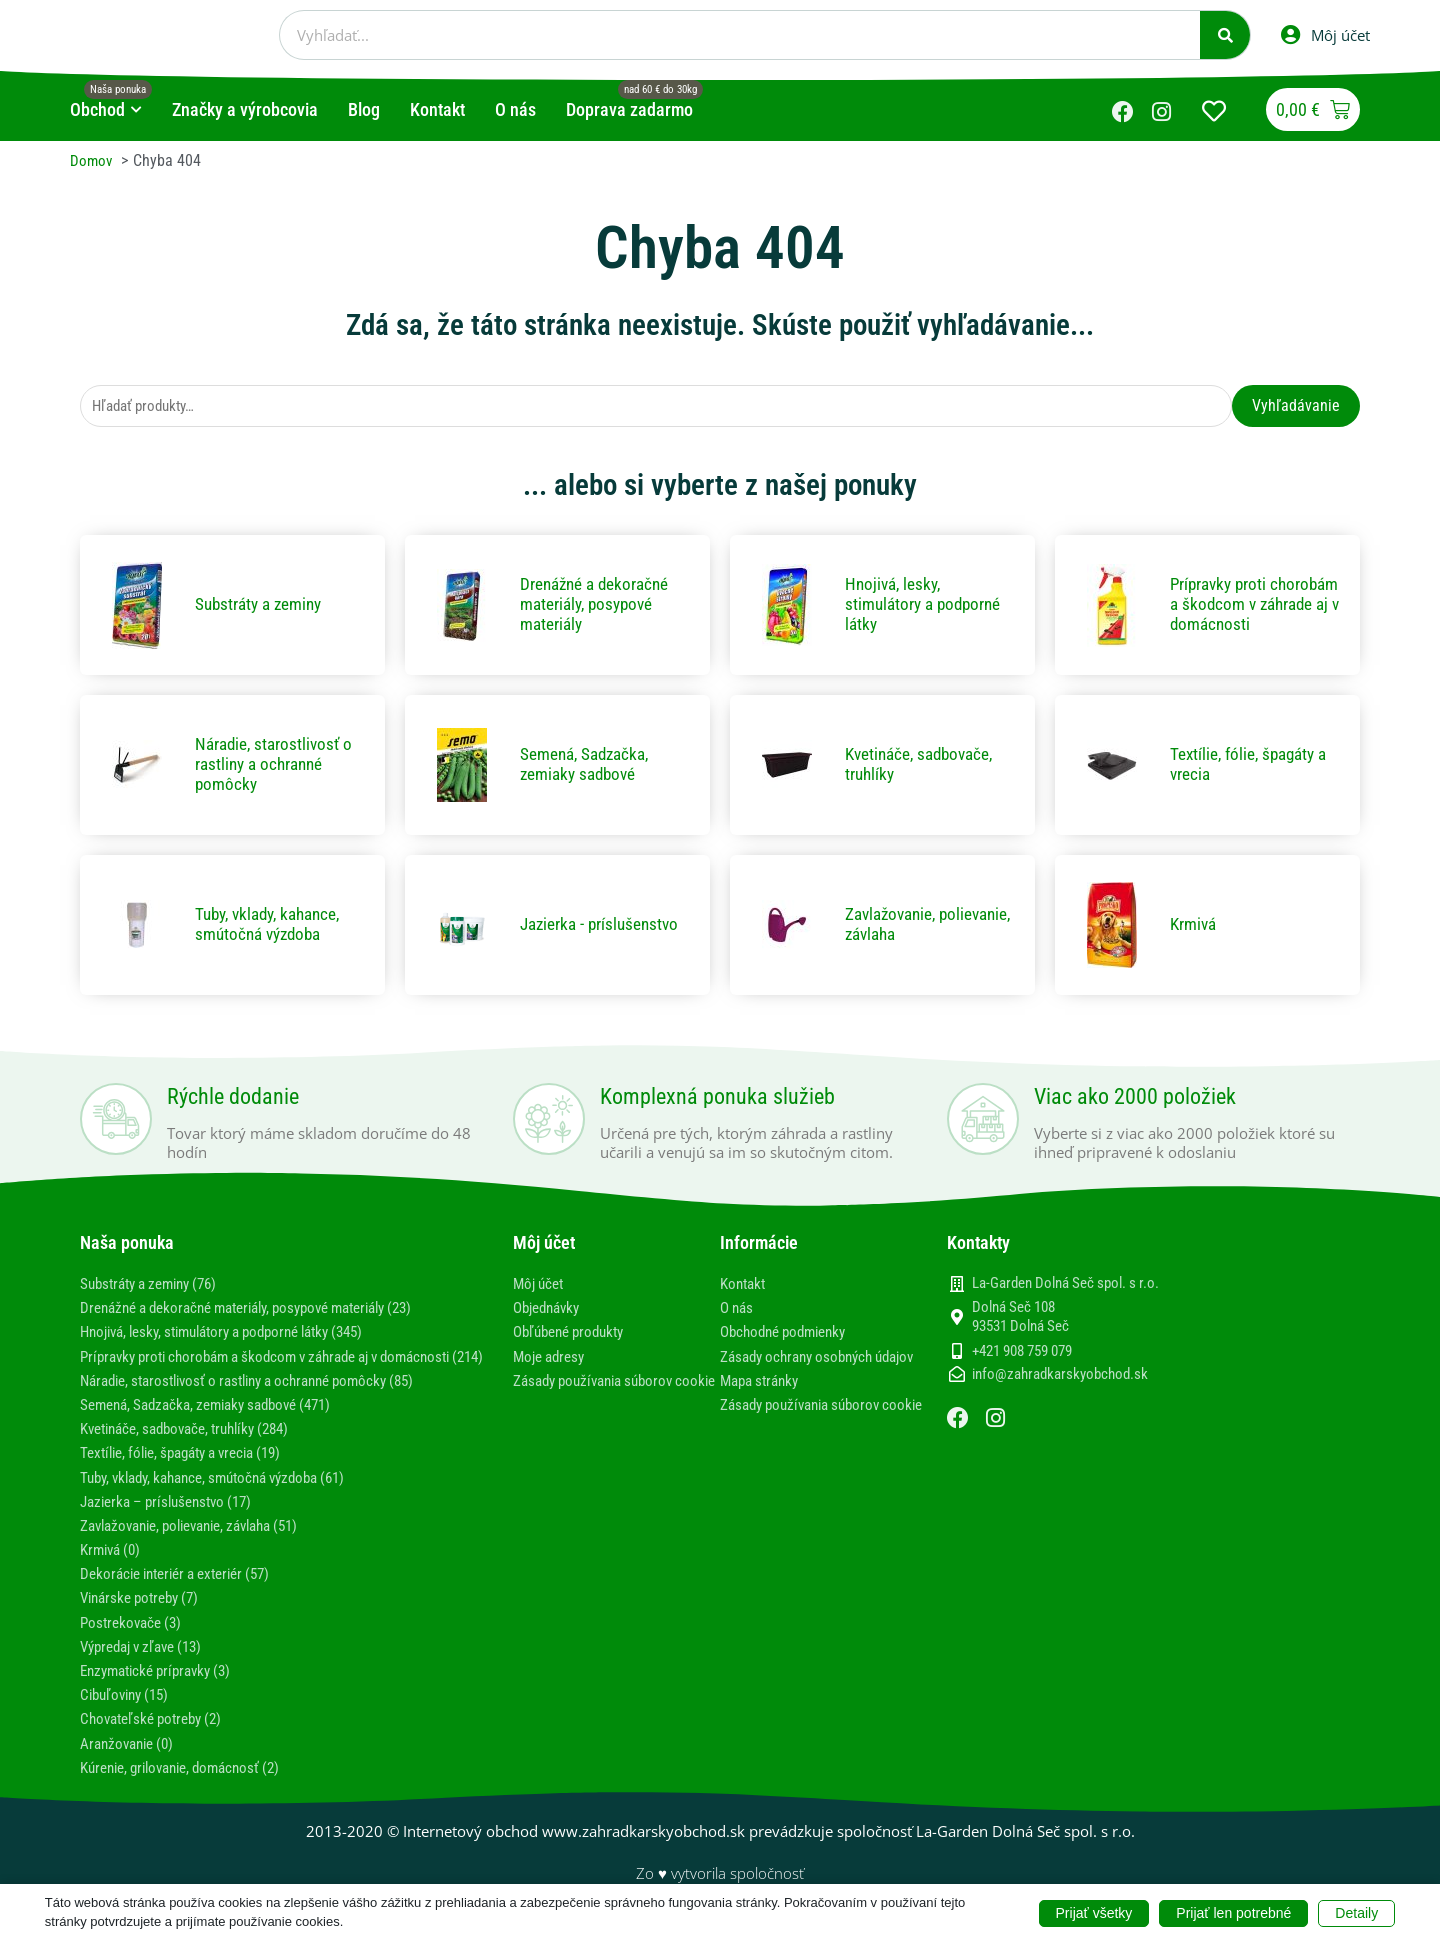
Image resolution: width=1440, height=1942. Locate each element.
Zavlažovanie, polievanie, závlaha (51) (203, 1547)
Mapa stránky (763, 1402)
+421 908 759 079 (1022, 1353)
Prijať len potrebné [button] (1233, 1912)
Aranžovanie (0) (131, 1764)
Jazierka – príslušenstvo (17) (174, 1522)
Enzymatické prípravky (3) (163, 1692)
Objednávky (550, 1310)
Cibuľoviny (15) (129, 1716)
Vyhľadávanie (1296, 406)
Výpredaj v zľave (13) (148, 1668)
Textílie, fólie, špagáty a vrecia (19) (193, 1474)
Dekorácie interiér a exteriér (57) (185, 1595)
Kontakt (745, 1286)
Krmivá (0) (113, 1571)
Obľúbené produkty (574, 1334)
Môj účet (541, 1286)
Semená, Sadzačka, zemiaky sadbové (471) (218, 1426)
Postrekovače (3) (134, 1643)
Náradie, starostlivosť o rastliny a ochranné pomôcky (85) (264, 1402)
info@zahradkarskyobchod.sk (1060, 1377)
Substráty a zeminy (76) (156, 1286)
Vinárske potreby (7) (145, 1619)
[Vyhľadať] (1225, 35)
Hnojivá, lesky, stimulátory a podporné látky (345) (239, 1334)
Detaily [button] (1356, 1912)
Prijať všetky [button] (1094, 1912)
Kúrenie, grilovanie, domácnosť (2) (190, 1789)
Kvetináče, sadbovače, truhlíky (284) (196, 1450)
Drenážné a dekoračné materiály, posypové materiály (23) (265, 1310)
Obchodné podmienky (789, 1334)
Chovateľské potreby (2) (157, 1740)
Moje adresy (552, 1358)
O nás (738, 1310)
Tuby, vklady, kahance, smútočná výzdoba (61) (227, 1498)
